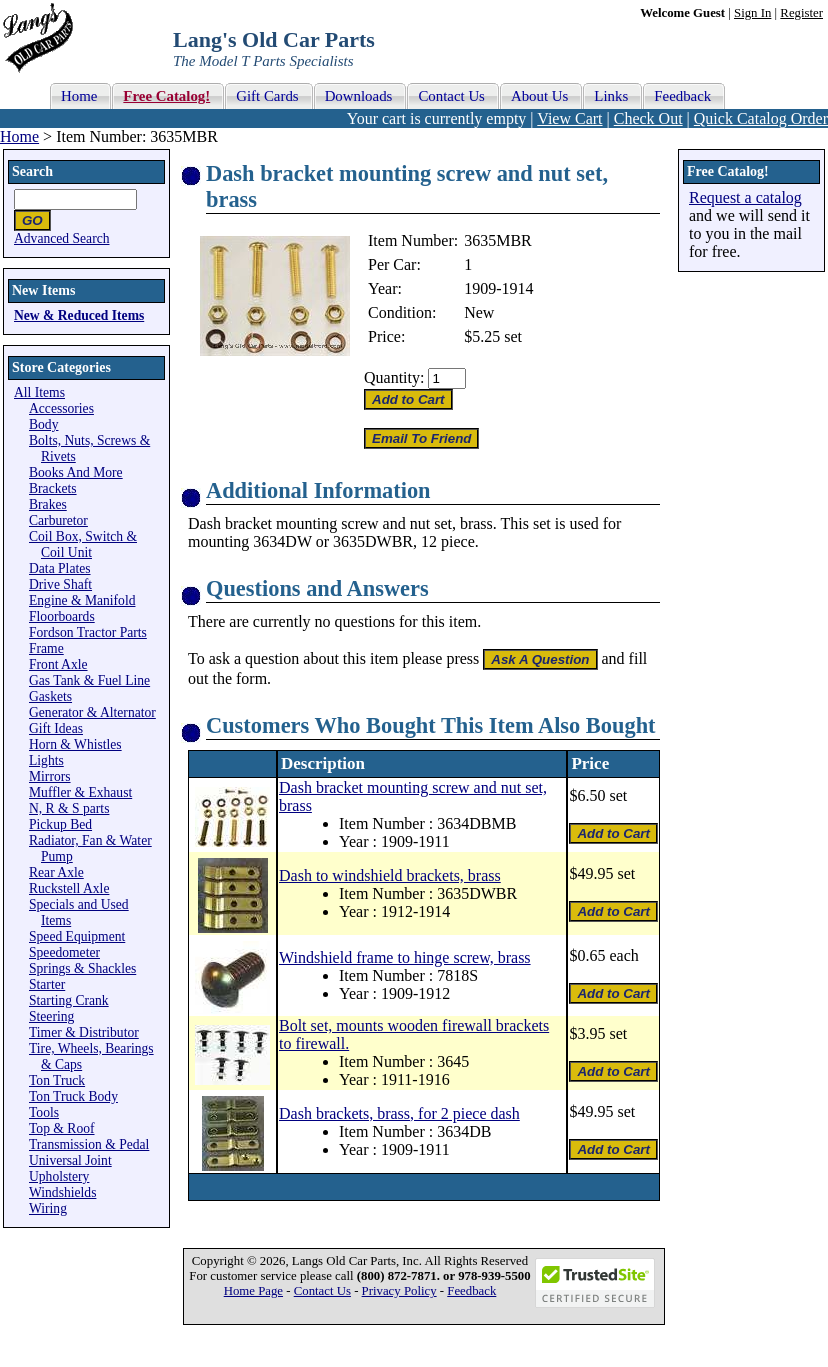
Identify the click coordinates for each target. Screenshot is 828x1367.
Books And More (76, 472)
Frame (46, 648)
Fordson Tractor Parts (88, 632)
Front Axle (58, 664)
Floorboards (62, 616)
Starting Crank (69, 1000)
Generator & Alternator (92, 712)
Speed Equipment (77, 936)
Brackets (53, 488)
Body (43, 424)
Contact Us (322, 1291)
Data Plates (60, 568)
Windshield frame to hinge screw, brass (405, 957)
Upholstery (59, 1176)
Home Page (253, 1291)
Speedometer (64, 952)
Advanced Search (62, 238)
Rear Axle (56, 872)
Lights (46, 760)
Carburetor (58, 520)
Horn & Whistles (75, 744)
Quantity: (394, 377)
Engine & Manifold (82, 600)
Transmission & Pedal (89, 1144)
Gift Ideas (56, 728)
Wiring (48, 1208)
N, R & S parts (69, 808)
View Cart (569, 118)
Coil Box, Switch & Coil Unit (83, 544)
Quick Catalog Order (761, 118)
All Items (39, 392)
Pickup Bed (60, 824)
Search (32, 171)
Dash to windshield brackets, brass (390, 875)
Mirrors (50, 776)
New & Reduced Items (79, 315)
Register (801, 13)
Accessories (61, 408)
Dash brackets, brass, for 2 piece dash (399, 1113)
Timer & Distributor (84, 1032)
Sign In (752, 13)
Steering (51, 1016)
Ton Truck (57, 1080)
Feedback (471, 1291)
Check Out (648, 118)
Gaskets (50, 696)
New (479, 312)
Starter (47, 984)
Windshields (62, 1192)
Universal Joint (70, 1160)
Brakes (48, 504)
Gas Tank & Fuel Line (89, 680)
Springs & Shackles (82, 968)
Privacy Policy (399, 1291)
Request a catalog (745, 197)
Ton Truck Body (73, 1096)
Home (19, 136)
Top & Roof (62, 1128)
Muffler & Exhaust (80, 792)
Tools (44, 1112)
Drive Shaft (60, 584)
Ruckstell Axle (69, 888)
